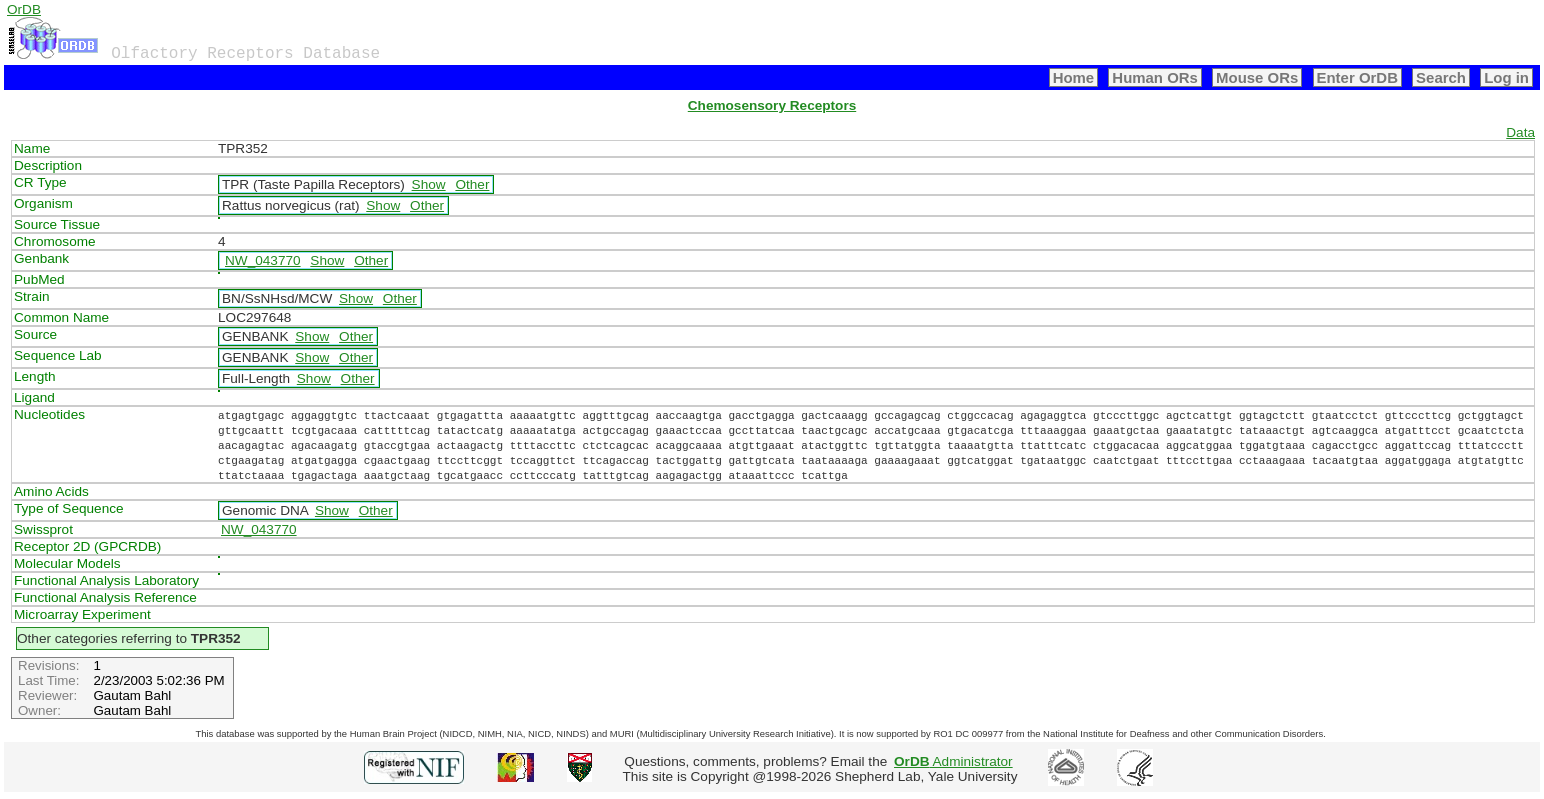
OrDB (24, 9)
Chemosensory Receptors (772, 105)
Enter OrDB (1357, 77)
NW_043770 (263, 260)
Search (1441, 77)
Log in (1506, 77)
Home (1074, 77)
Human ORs (1155, 77)
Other (472, 184)
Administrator (953, 761)
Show (429, 184)
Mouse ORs (1257, 77)
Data (1520, 132)
